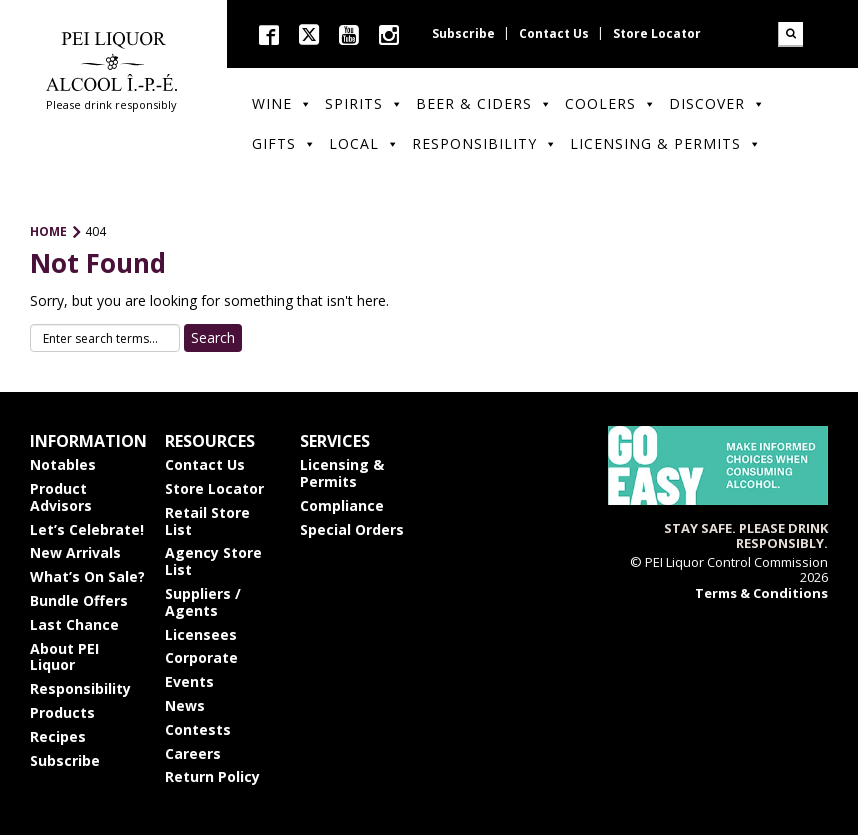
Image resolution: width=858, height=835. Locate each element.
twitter (309, 34)
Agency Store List (213, 561)
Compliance (342, 505)
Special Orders (352, 529)
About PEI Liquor (64, 657)
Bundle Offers (79, 600)
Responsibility (485, 143)
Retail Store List (207, 521)
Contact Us (554, 33)
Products (62, 712)
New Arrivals (75, 552)
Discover (717, 103)
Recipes (58, 736)
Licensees (201, 634)
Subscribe (463, 33)
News (185, 705)
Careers (193, 753)
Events (189, 681)
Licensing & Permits (666, 143)
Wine (282, 103)
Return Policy (212, 776)
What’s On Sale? (87, 576)
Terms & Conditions (761, 593)
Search (790, 34)
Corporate (201, 657)
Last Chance (74, 624)
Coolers (611, 103)
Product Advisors (61, 497)
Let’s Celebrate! (87, 529)
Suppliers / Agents (203, 602)
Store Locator (657, 33)
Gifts (284, 143)
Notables (63, 464)
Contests (198, 729)
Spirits (364, 103)
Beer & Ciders (484, 103)
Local (364, 143)
